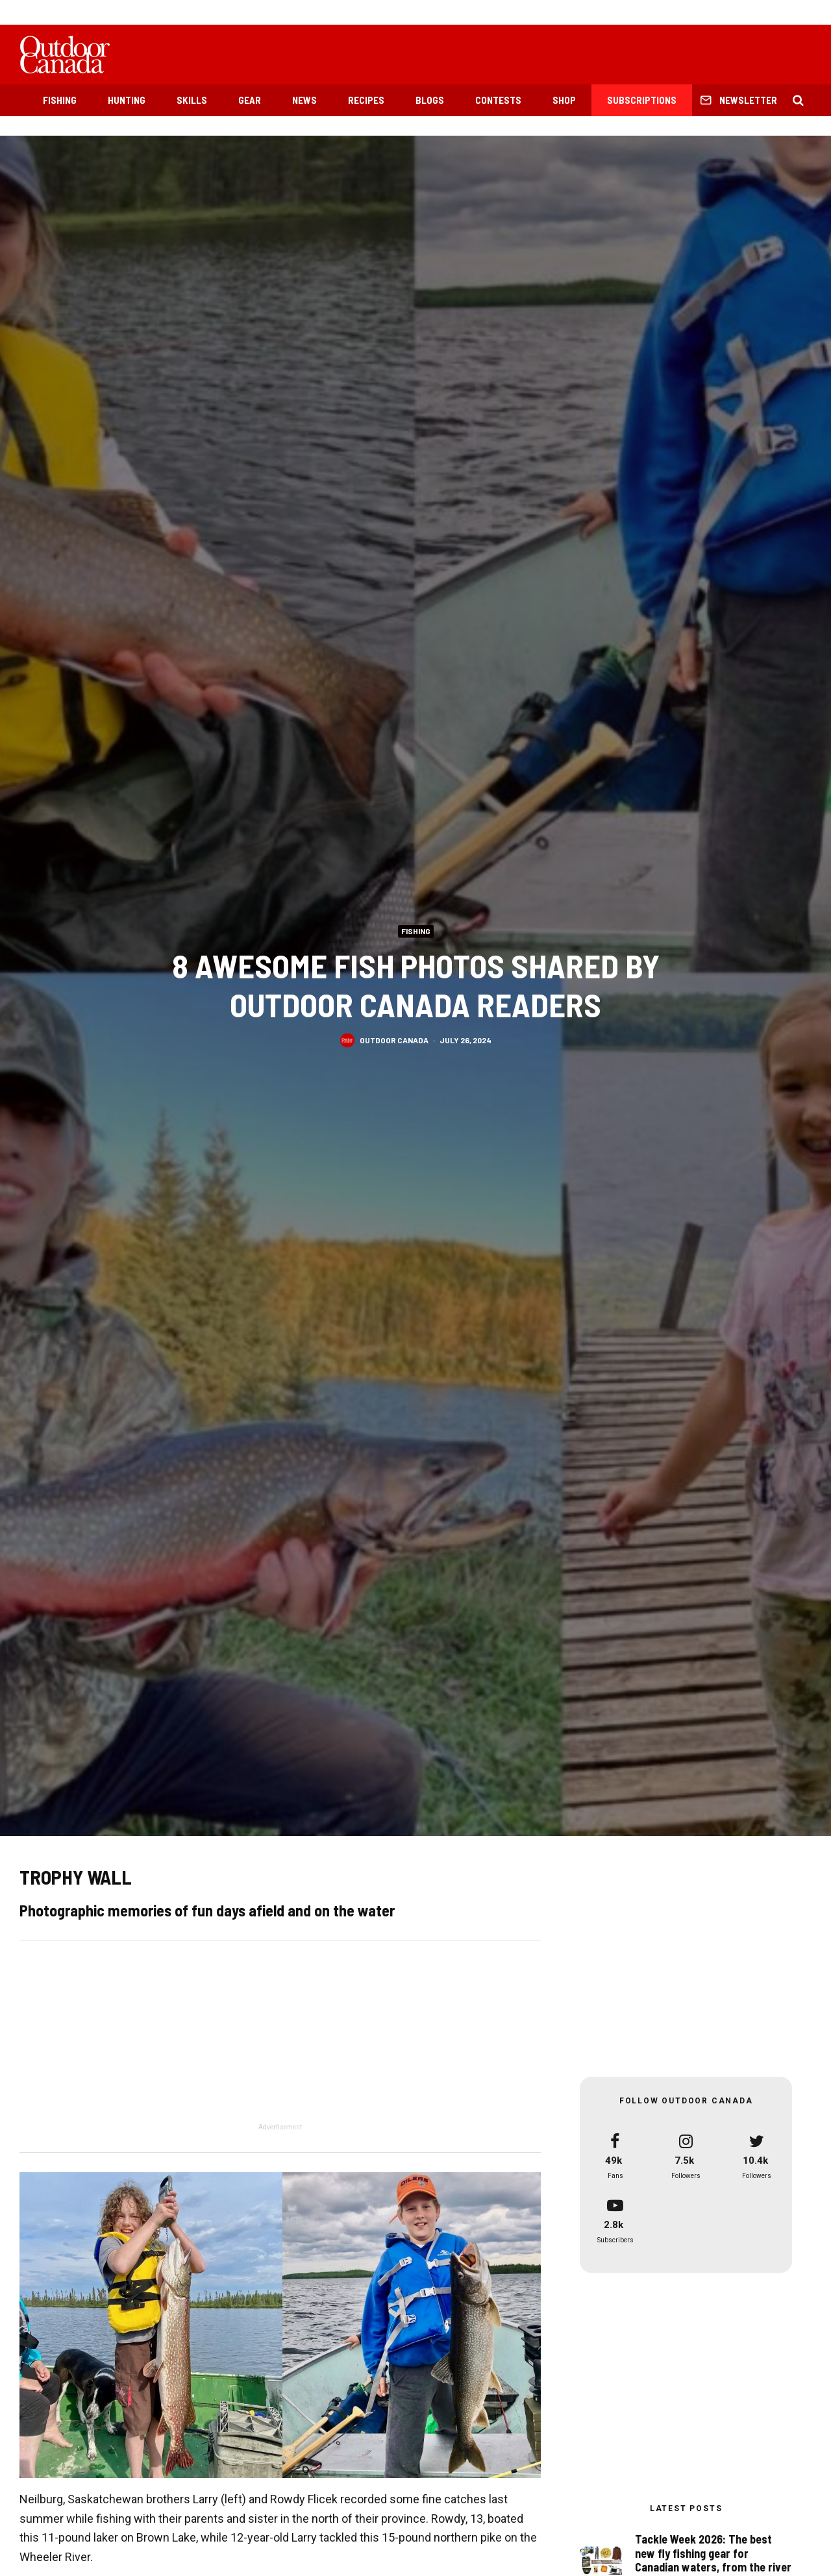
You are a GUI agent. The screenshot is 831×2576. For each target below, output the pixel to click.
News (304, 100)
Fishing (60, 100)
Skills (192, 100)
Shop (564, 100)
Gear (249, 100)
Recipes (366, 100)
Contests (498, 100)
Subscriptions (641, 100)
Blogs (430, 100)
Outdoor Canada (394, 1040)
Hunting (126, 100)
